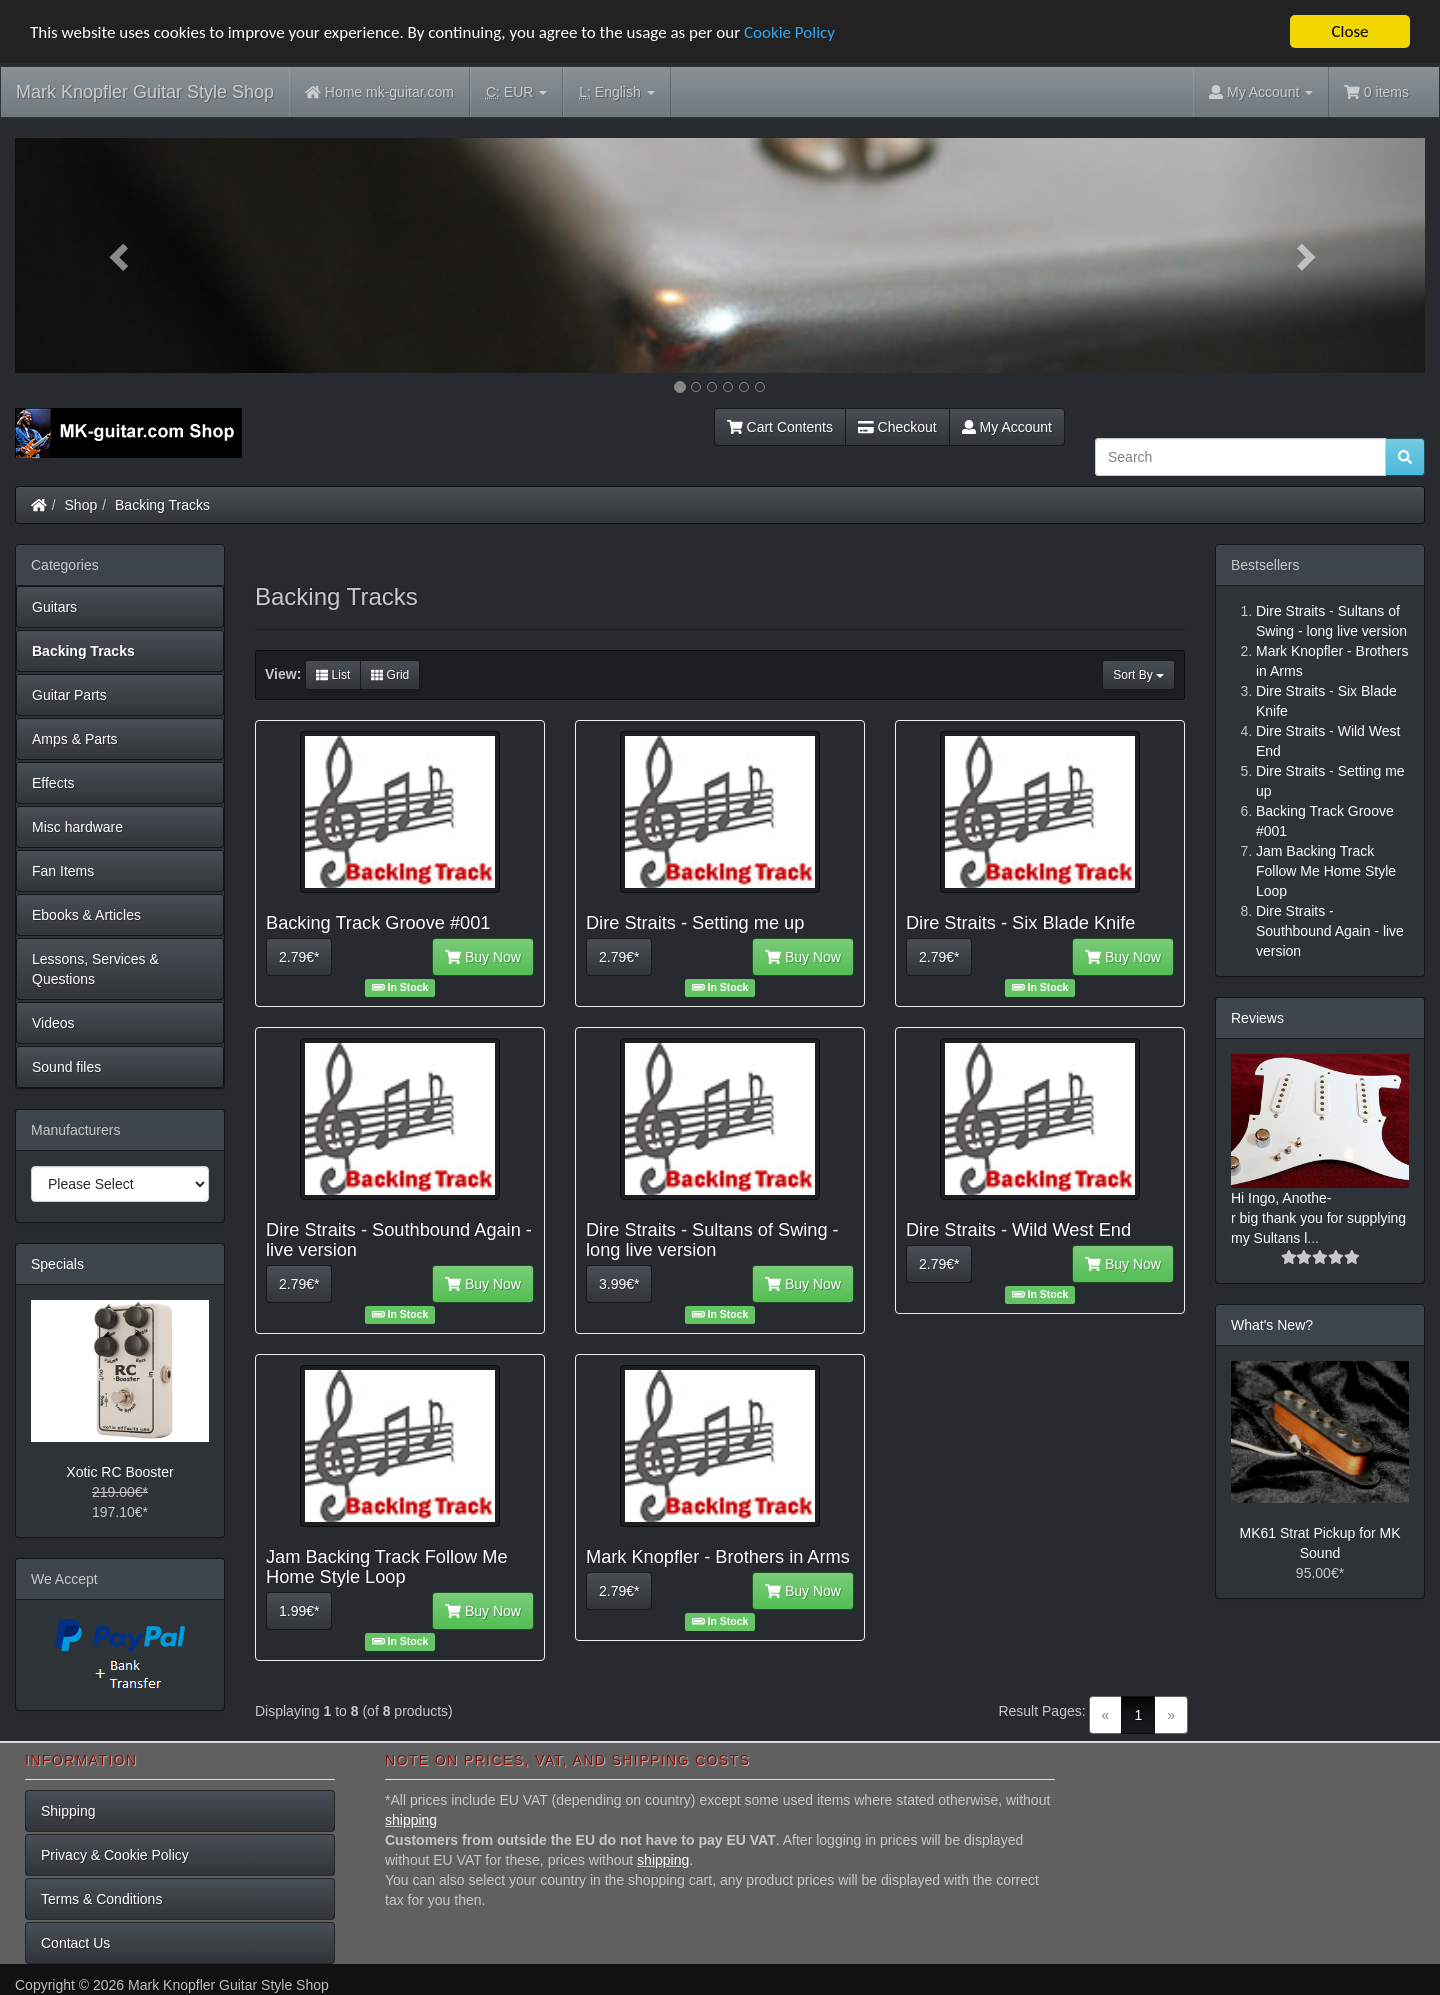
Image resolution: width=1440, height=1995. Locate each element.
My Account (1007, 427)
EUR (516, 92)
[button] (121, 255)
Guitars (54, 607)
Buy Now (483, 957)
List (333, 675)
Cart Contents (780, 427)
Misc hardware (77, 827)
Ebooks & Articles (86, 915)
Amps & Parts (75, 739)
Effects (53, 783)
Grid (390, 675)
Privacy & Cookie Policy (115, 1855)
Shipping (68, 1811)
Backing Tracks (162, 505)
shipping (411, 1820)
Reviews (1257, 1018)
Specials (57, 1264)
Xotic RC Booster (119, 1472)
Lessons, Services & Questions (95, 969)
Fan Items (63, 871)
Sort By (1138, 675)
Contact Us (75, 1943)
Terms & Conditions (101, 1899)
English (616, 92)
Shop (81, 505)
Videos (53, 1023)
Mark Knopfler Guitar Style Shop (145, 92)
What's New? (1272, 1325)
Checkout (897, 427)
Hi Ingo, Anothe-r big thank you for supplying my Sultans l (1318, 1218)
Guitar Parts (69, 695)
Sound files (66, 1067)
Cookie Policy (789, 32)
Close (1349, 31)
